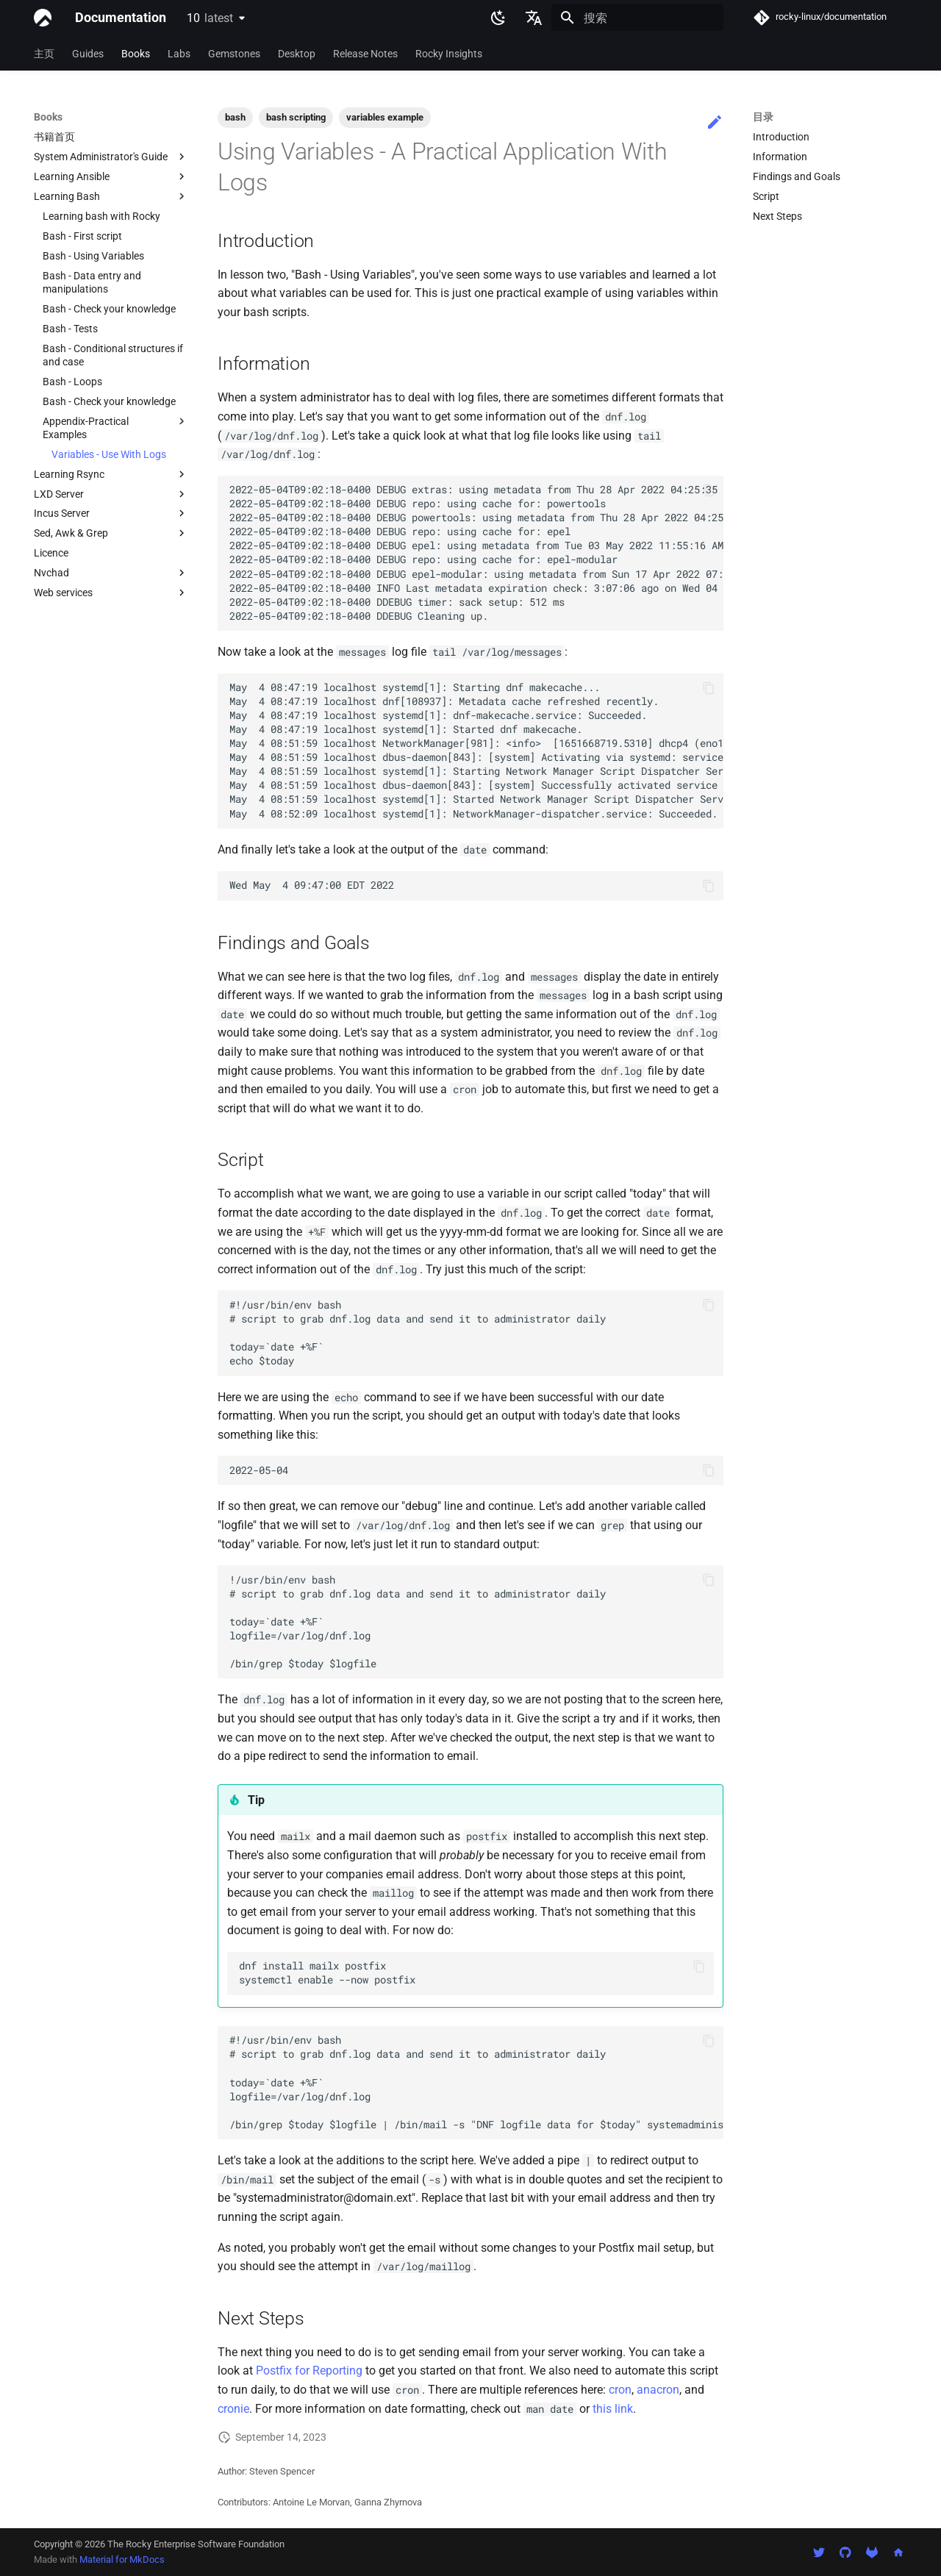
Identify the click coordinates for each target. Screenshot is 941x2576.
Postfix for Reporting (309, 2371)
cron (620, 2390)
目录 (763, 117)
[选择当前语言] (533, 17)
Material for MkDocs (122, 2559)
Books (135, 54)
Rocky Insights (448, 54)
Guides (88, 54)
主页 (44, 54)
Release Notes (365, 54)
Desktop (296, 54)
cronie (233, 2409)
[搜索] (637, 17)
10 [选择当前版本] (210, 18)
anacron (658, 2390)
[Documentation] (42, 17)
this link (613, 2409)
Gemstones (234, 54)
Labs (179, 54)
